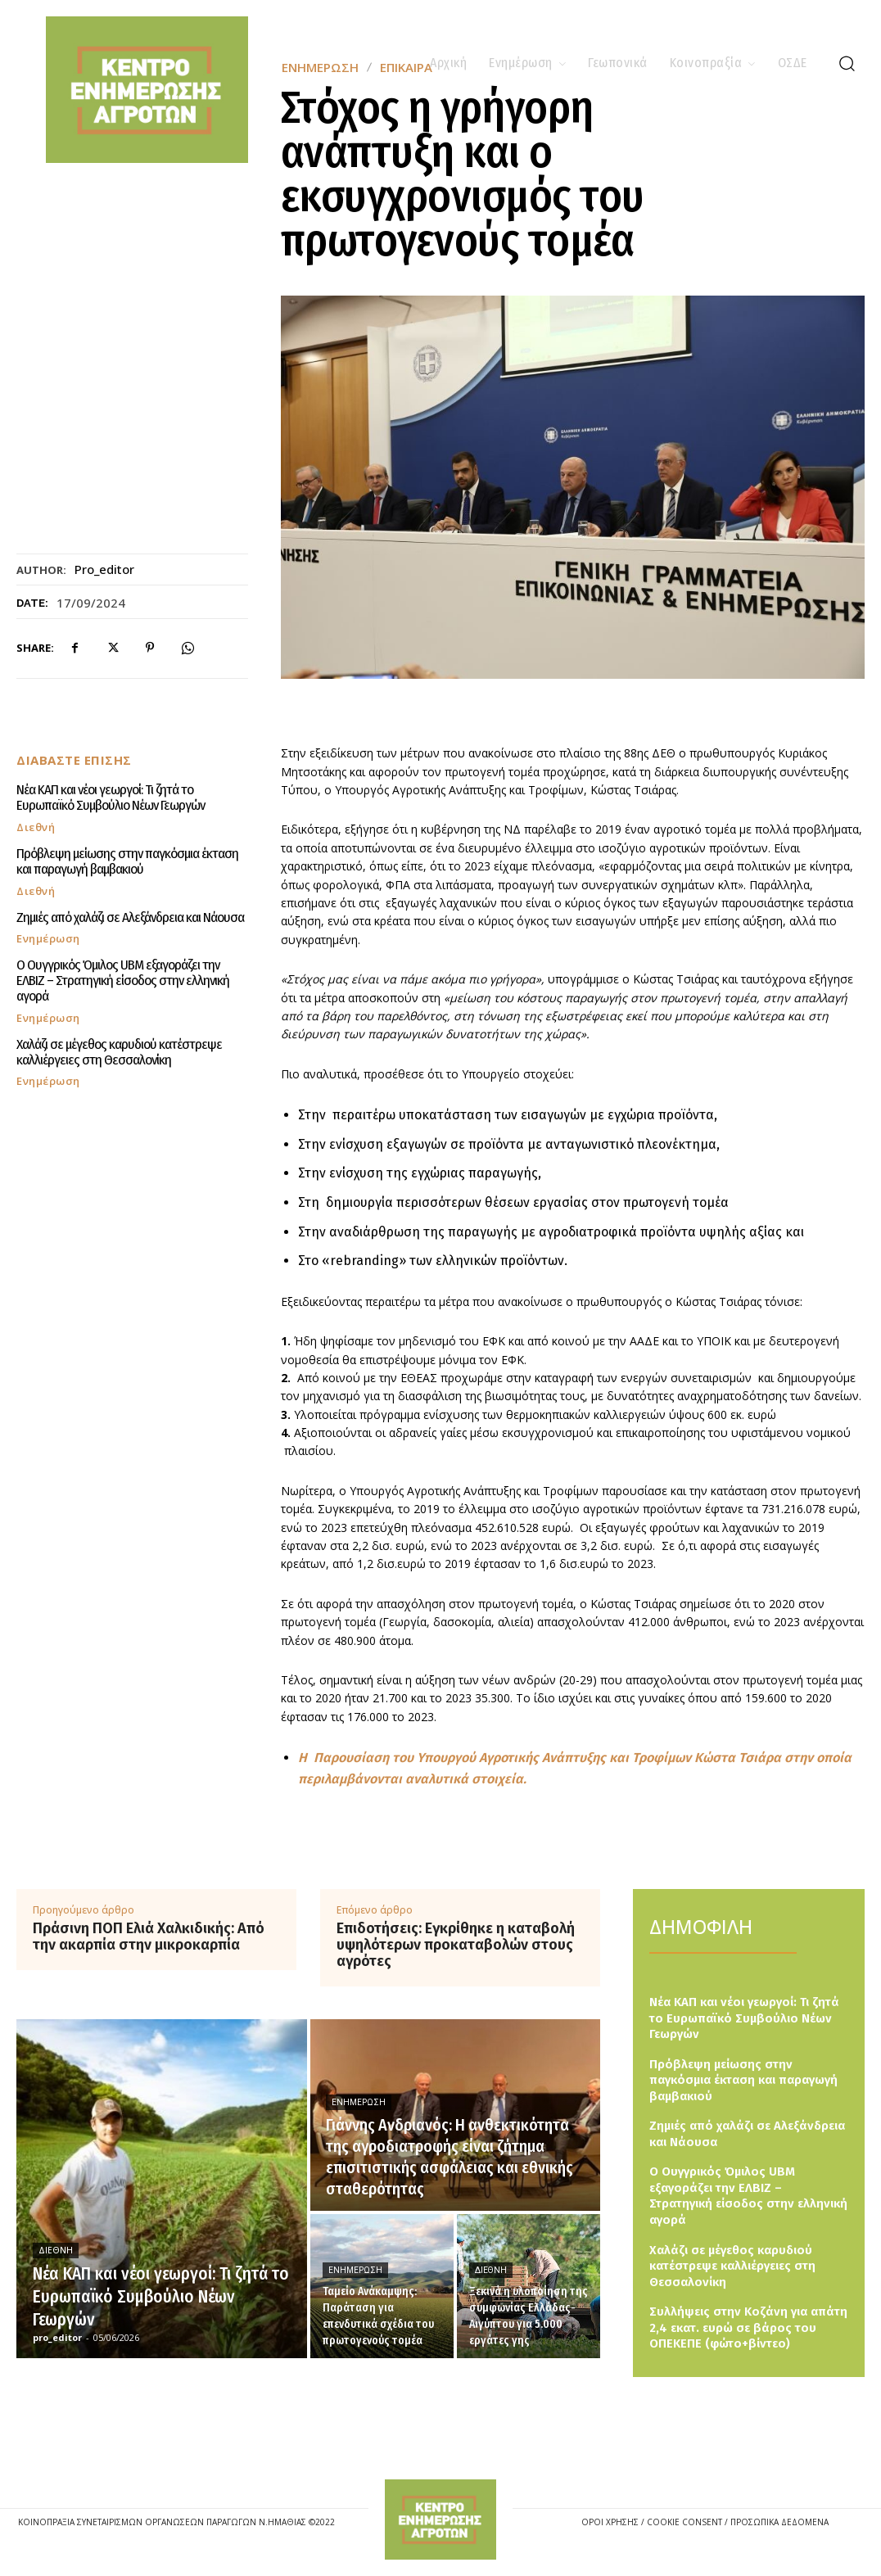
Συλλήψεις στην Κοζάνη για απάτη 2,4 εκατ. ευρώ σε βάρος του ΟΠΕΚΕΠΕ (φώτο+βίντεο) (748, 2327)
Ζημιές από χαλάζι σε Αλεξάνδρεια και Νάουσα (129, 916)
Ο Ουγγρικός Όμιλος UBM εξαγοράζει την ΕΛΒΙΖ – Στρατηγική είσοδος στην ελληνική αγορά (131, 972)
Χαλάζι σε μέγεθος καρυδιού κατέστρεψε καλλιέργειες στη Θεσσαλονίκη (118, 1035)
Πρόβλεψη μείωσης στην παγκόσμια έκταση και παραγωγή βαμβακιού (125, 861)
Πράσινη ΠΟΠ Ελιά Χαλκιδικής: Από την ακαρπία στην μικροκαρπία (148, 1937)
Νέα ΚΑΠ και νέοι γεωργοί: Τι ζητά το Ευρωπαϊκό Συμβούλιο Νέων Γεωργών (110, 797)
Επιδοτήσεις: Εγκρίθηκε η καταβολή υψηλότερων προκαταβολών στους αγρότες (456, 1945)
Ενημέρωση (48, 938)
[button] (847, 63)
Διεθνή (35, 827)
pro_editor (104, 569)
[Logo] (440, 2519)
